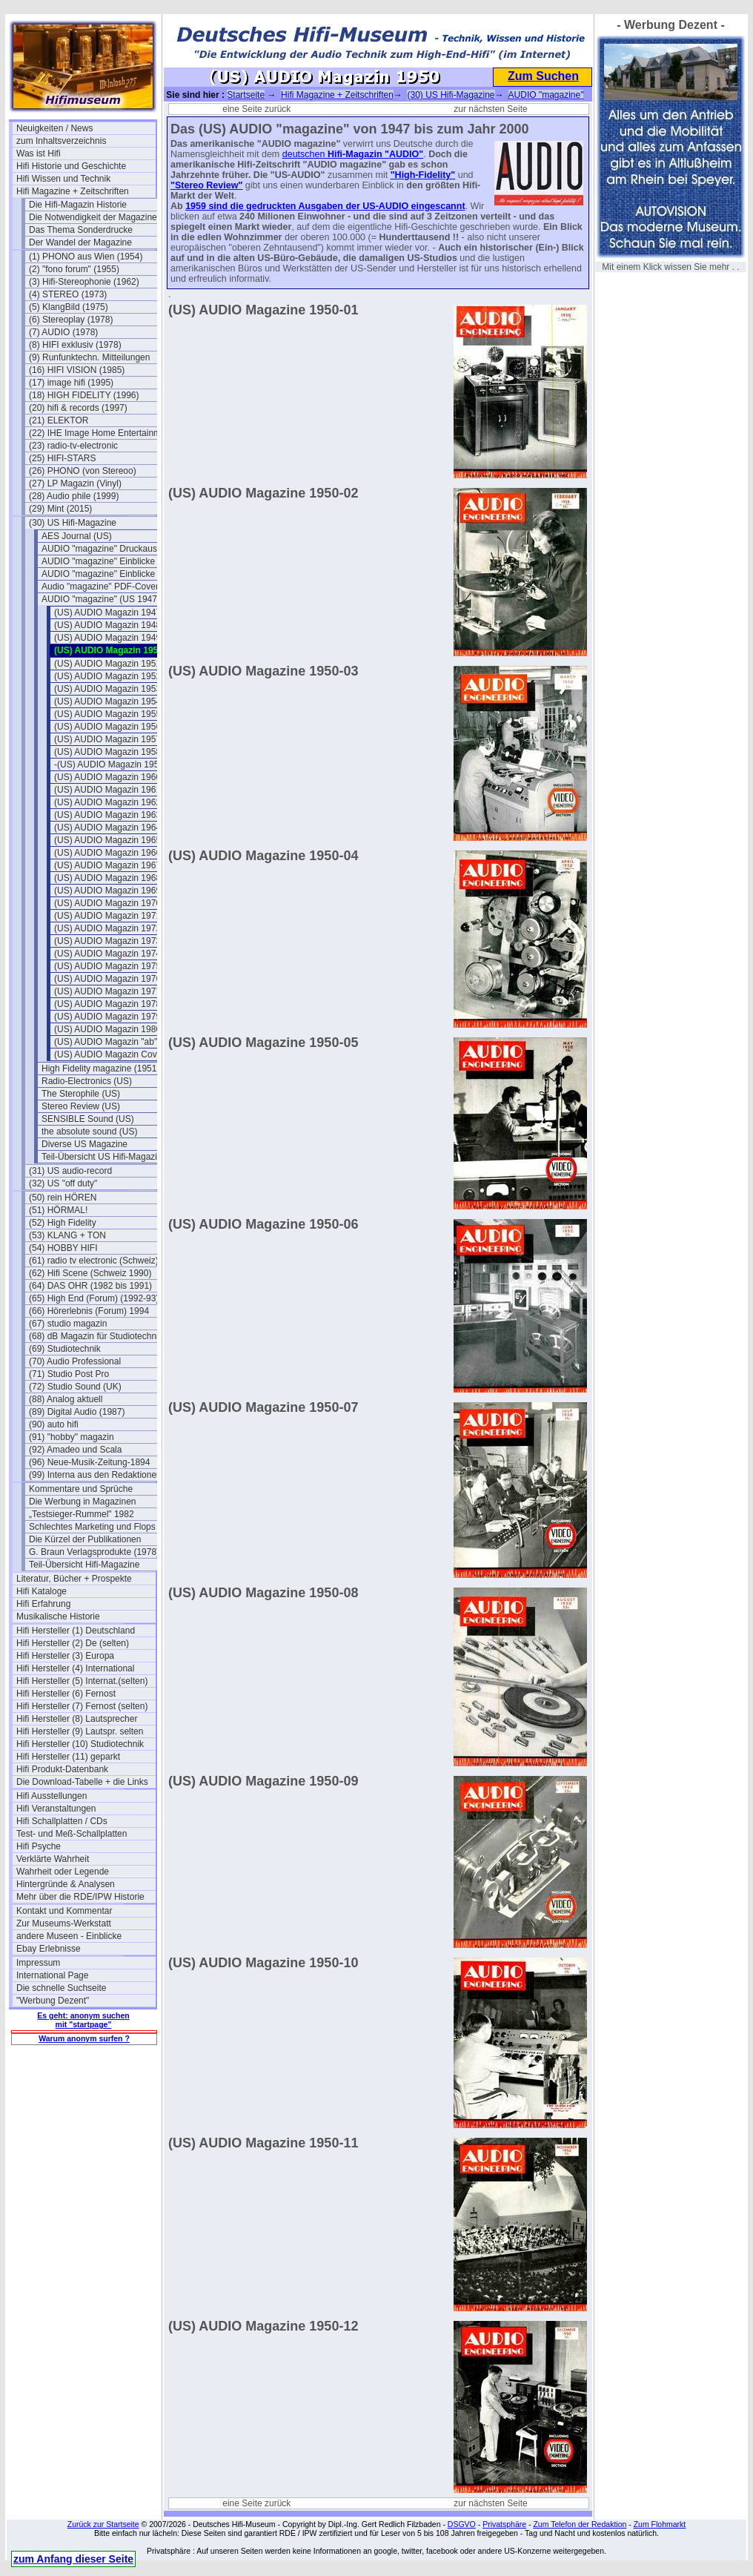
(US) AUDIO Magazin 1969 (107, 890)
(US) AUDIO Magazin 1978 (107, 1004)
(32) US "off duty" (63, 1183)
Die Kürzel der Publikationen (85, 1539)
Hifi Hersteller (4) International (75, 1668)
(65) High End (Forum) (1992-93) (94, 1298)
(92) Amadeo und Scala (75, 1449)
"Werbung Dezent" (52, 2000)
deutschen (305, 154)
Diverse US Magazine (84, 1144)
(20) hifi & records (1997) (78, 408)
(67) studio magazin (68, 1323)
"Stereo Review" (206, 185)
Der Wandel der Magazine (80, 242)
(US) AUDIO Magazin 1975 (107, 966)
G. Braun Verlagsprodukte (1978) (94, 1552)
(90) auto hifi (54, 1424)
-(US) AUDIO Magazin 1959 (109, 764)
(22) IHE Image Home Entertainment (98, 433)
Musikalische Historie (58, 1616)
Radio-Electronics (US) (87, 1081)
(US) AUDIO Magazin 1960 (107, 777)
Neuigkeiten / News (54, 128)
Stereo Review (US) (81, 1106)
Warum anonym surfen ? (84, 2038)
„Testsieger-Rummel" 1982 (81, 1514)
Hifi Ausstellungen (51, 1796)
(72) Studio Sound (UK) (75, 1386)
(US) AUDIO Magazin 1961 (107, 790)
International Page (52, 1975)
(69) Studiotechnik (65, 1349)
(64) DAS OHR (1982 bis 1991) (90, 1286)
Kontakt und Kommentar (64, 1911)
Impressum (38, 1963)
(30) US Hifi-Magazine (72, 523)
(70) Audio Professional (75, 1361)
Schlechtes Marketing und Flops (92, 1527)
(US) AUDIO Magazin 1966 (107, 853)
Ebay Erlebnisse (48, 1948)
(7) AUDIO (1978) (63, 332)
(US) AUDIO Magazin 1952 (107, 676)
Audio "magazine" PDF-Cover (100, 586)
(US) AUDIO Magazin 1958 (107, 752)
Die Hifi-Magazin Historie (78, 204)
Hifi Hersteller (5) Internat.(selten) (81, 1681)
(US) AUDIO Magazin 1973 (107, 941)
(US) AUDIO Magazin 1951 (107, 663)
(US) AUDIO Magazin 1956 (107, 726)
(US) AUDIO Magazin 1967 (107, 865)
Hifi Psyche (38, 1846)
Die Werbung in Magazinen (82, 1501)
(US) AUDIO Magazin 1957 (107, 739)
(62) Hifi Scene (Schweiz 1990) (90, 1273)
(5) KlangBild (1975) (68, 307)
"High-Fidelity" (423, 175)
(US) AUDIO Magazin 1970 (107, 903)
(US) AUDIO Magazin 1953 (107, 689)
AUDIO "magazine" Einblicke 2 (102, 574)
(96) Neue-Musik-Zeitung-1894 (89, 1462)
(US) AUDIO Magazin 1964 (107, 827)
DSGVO (462, 2524)
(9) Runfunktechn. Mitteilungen (89, 357)
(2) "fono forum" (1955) (74, 269)
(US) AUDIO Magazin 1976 (107, 979)
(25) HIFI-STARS (62, 458)
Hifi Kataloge (41, 1591)
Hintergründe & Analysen (65, 1884)
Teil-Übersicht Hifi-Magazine (84, 1564)
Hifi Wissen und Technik (63, 179)
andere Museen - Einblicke (69, 1936)
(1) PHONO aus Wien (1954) (85, 256)
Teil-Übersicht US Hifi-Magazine (104, 1157)
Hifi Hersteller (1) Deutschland (75, 1630)
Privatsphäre (504, 2524)
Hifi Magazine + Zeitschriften (72, 191)
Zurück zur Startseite (103, 2524)
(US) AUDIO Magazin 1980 (107, 1029)
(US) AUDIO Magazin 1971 (107, 916)
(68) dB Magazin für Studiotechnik (96, 1336)
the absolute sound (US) (89, 1131)
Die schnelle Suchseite (61, 1988)
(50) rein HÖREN (62, 1197)
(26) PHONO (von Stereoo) (82, 471)
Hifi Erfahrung (43, 1604)
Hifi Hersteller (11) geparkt (68, 1756)
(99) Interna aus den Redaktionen (95, 1475)
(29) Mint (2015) (60, 508)
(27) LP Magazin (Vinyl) (75, 483)
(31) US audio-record (70, 1171)
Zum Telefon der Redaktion (579, 2524)
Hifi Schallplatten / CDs (61, 1821)
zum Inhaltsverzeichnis (61, 141)
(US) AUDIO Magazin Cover (109, 1054)
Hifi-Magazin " (358, 154)
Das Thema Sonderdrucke (81, 230)
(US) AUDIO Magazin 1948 (107, 625)
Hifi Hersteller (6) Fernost (66, 1693)
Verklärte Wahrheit (52, 1859)
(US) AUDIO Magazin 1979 (107, 1016)
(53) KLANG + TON (67, 1235)
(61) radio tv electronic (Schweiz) (94, 1260)
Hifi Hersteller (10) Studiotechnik (80, 1744)
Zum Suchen (543, 76)
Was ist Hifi (38, 153)
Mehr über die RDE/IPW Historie (80, 1897)
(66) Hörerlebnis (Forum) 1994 (89, 1311)
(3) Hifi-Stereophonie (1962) (84, 282)
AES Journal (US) (77, 536)
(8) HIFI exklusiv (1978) (75, 345)
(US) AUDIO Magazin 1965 (107, 840)
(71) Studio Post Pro (69, 1374)
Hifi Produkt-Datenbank (62, 1769)
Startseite (246, 95)
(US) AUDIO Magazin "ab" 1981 (116, 1042)
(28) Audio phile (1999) (74, 496)
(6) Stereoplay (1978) (71, 319)
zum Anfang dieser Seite (73, 2559)
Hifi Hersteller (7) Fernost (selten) (81, 1706)
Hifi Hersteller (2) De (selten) (72, 1643)
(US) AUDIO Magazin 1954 (107, 701)
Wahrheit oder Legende (62, 1871)
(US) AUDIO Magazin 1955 (107, 714)
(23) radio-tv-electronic (73, 445)
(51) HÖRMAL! (58, 1210)
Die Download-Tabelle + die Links (82, 1782)
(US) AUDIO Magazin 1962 (107, 802)
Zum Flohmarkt (660, 2524)
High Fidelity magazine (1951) (100, 1068)
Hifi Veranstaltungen (56, 1808)
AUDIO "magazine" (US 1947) (101, 599)
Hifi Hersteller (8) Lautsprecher (76, 1719)
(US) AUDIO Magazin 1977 (107, 991)
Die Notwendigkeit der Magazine (93, 217)
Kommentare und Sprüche (81, 1489)
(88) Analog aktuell (65, 1399)
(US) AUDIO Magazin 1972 (107, 928)
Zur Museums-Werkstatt (63, 1923)
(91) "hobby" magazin (71, 1437)
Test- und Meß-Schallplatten (71, 1834)
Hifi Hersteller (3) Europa (65, 1656)
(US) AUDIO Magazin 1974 (107, 953)
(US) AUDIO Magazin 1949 (107, 638)
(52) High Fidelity (62, 1223)
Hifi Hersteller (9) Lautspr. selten (79, 1731)
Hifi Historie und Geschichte (71, 166)
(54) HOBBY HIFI (63, 1248)
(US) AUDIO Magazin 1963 (107, 815)
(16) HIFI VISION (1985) (77, 370)
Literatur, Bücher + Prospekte (74, 1578)
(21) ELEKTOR (58, 420)
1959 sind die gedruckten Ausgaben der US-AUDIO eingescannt (325, 206)
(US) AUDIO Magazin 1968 (107, 878)
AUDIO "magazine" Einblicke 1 (102, 561)
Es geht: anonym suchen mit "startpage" (83, 2020)
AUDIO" (406, 154)
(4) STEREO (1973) (68, 294)
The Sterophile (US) (81, 1094)
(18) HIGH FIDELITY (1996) (84, 395)
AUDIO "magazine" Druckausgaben (111, 549)
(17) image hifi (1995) (71, 382)
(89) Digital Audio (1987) (77, 1412)
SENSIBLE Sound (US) (88, 1119)
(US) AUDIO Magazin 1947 (107, 612)
